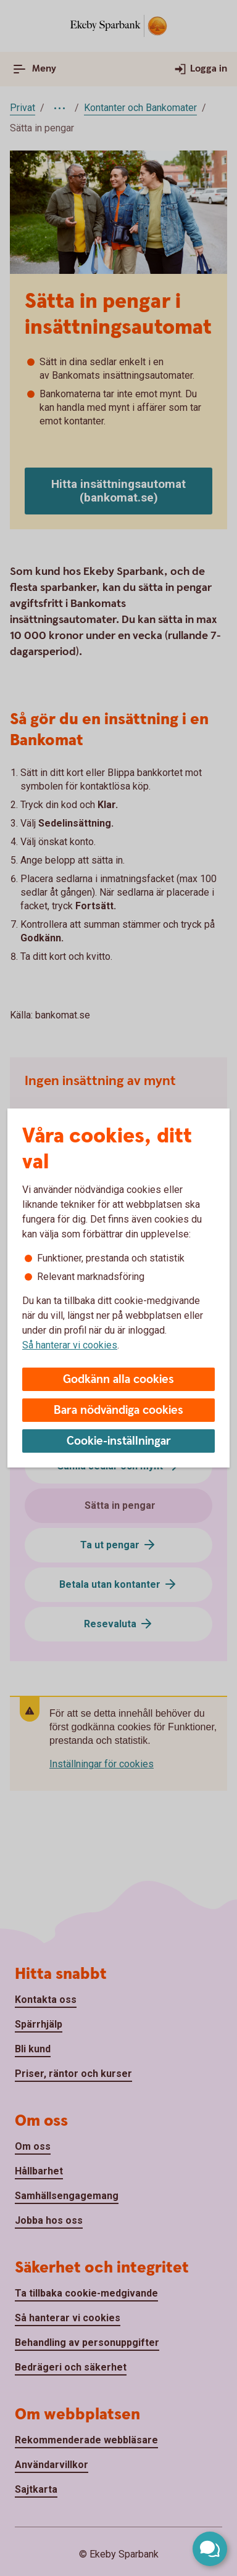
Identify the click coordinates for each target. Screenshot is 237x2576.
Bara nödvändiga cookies (118, 1410)
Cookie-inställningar (119, 1441)
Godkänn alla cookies (118, 1379)
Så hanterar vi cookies (69, 1345)
